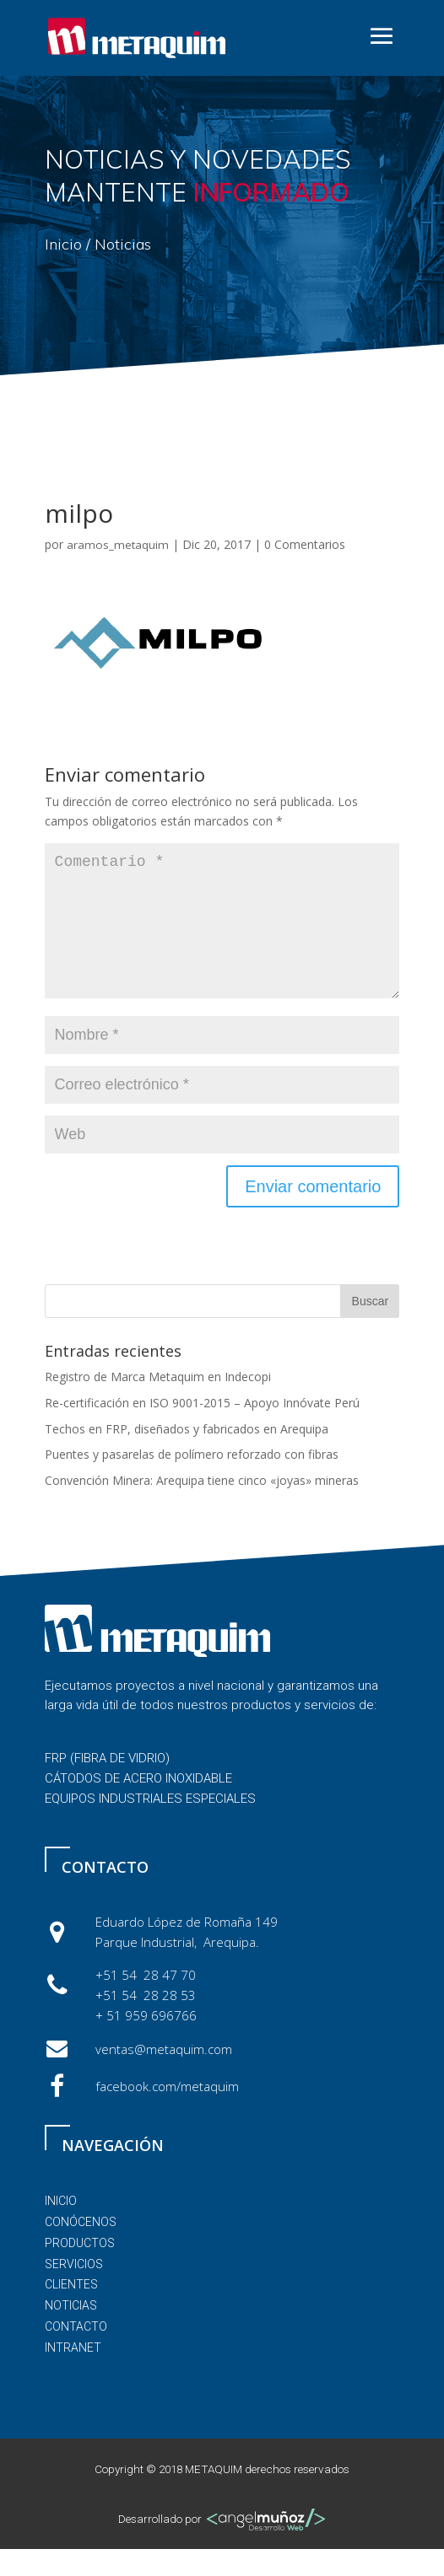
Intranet (73, 2374)
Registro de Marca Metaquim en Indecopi (158, 1404)
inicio (61, 2228)
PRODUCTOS (80, 2270)
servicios (74, 2291)
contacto (76, 2353)
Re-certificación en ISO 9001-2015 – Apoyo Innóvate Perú (202, 1430)
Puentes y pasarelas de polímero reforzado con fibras (191, 1481)
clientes (71, 2311)
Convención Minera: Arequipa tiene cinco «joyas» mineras (202, 1507)
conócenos (80, 2249)
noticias (71, 2332)
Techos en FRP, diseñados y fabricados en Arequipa (186, 1456)
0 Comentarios (304, 544)
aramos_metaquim (118, 544)
